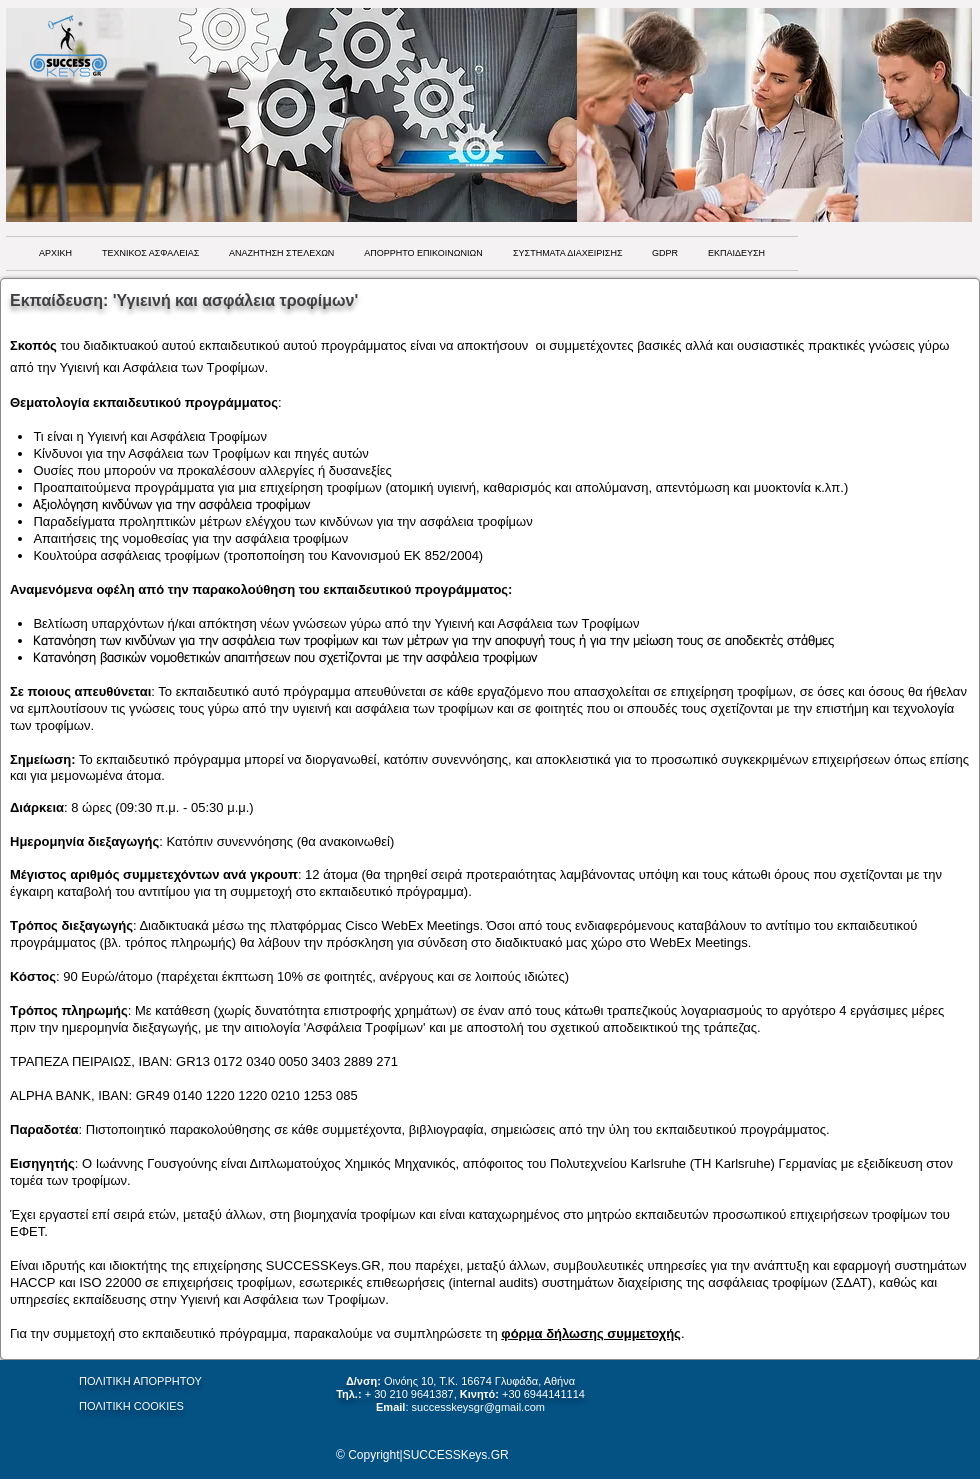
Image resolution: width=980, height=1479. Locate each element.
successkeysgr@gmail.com (478, 1407)
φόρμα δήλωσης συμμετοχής (591, 1333)
